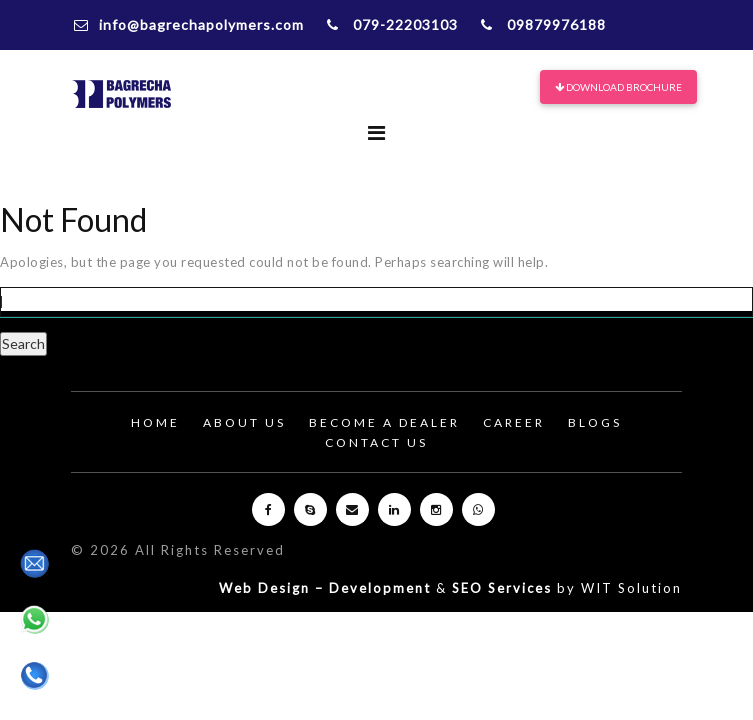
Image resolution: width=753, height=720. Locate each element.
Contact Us (376, 442)
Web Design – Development (325, 588)
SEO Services (502, 588)
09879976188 (543, 24)
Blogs (595, 422)
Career (514, 422)
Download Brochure (618, 87)
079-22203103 (392, 24)
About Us (244, 422)
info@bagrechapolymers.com (189, 24)
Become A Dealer (384, 422)
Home (155, 422)
